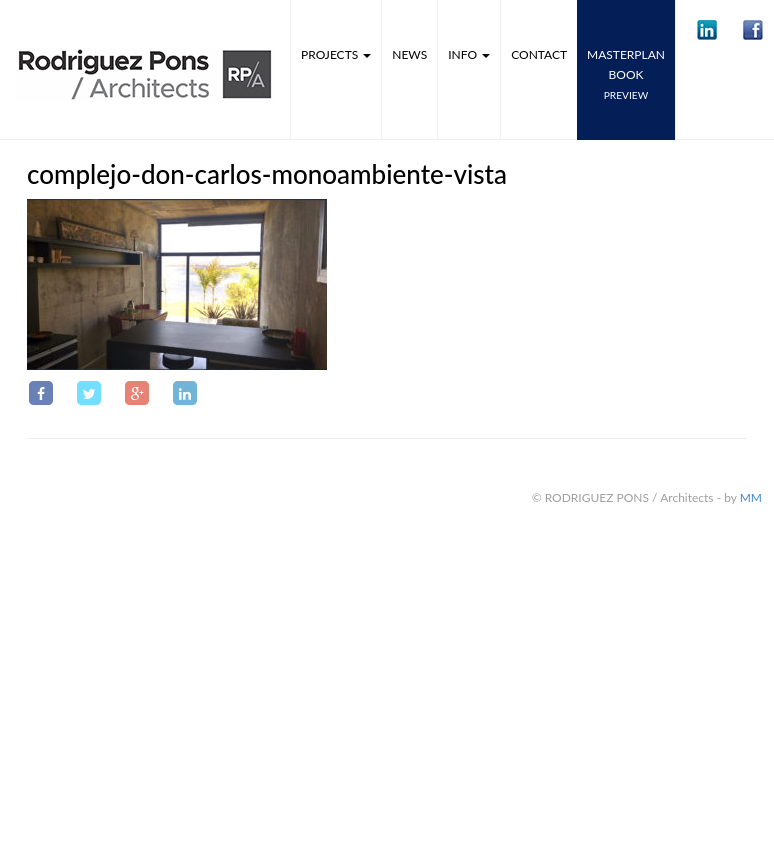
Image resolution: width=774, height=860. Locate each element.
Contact (539, 54)
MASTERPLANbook (626, 74)
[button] (707, 30)
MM (751, 497)
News (409, 54)
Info (469, 54)
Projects (336, 54)
